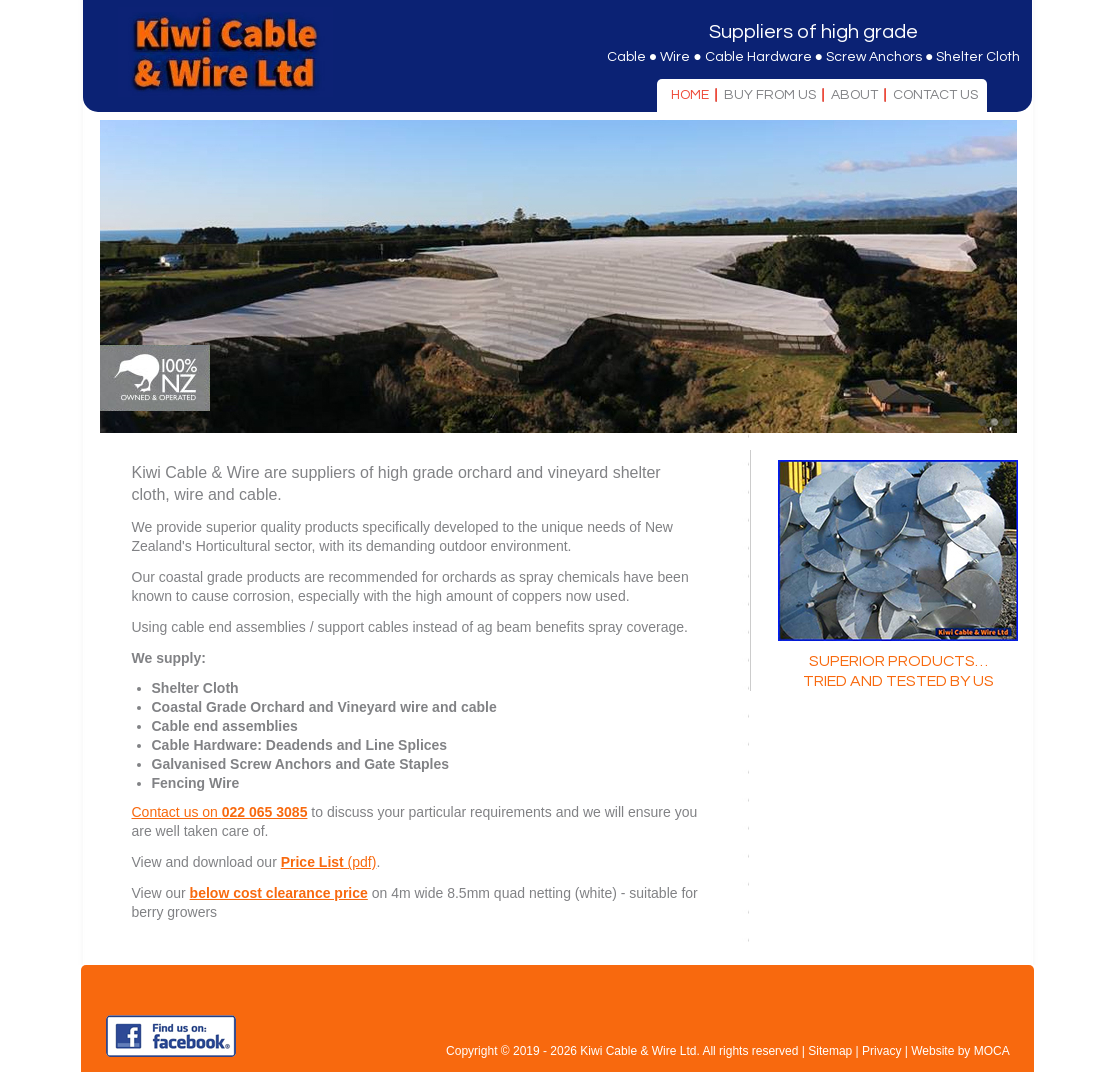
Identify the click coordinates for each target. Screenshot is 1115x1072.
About (854, 95)
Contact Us (935, 95)
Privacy (881, 1051)
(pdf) (329, 862)
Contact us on (220, 812)
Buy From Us (770, 95)
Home (690, 95)
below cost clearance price (279, 893)
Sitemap (830, 1051)
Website (932, 1051)
